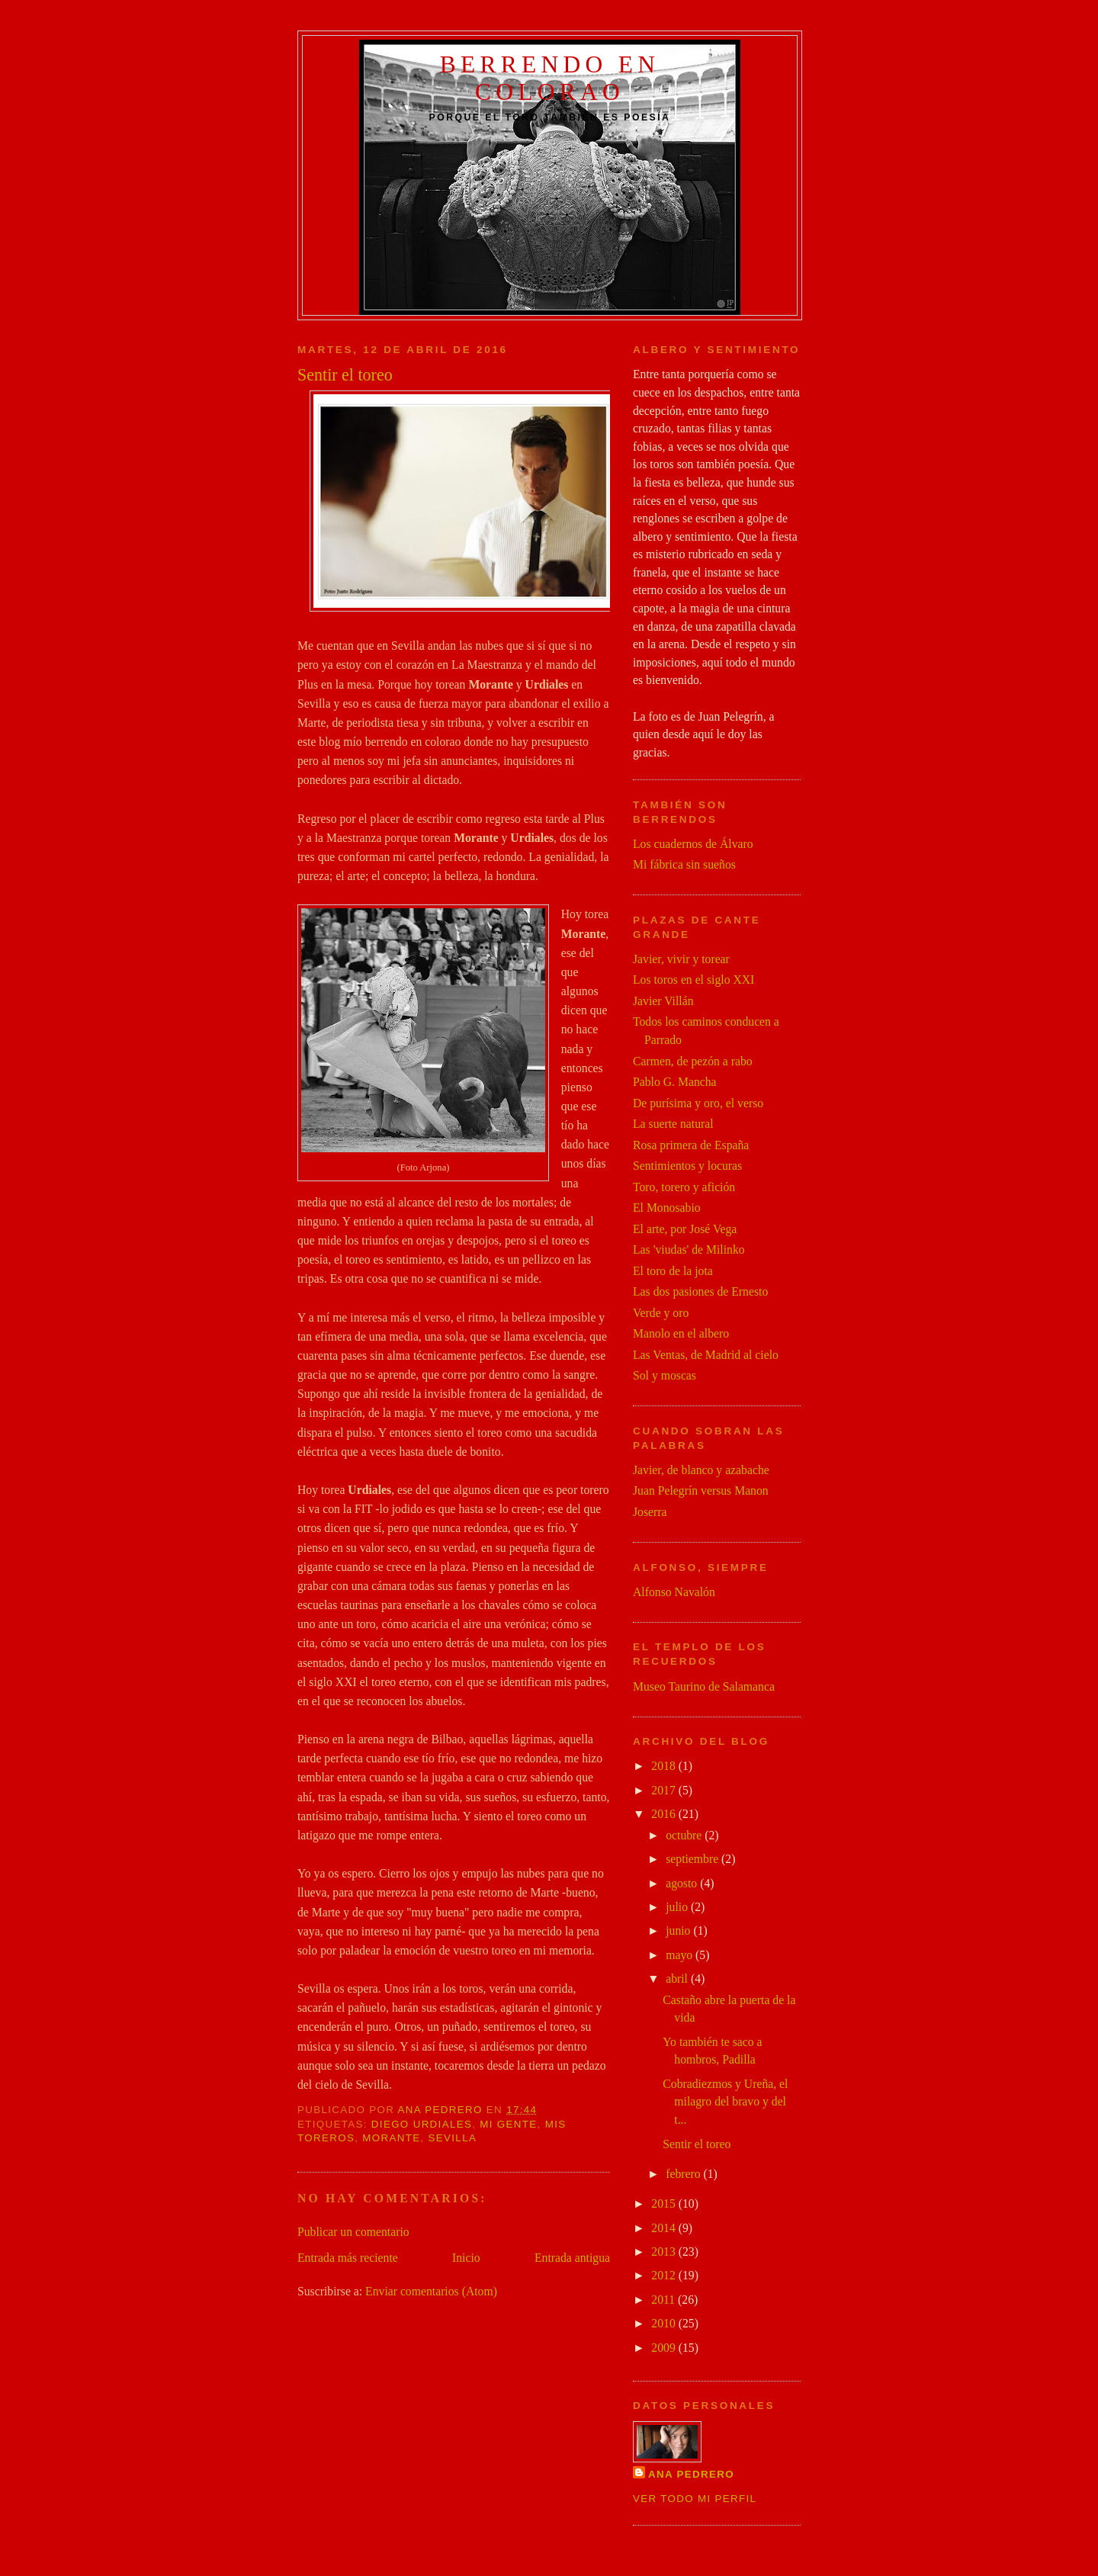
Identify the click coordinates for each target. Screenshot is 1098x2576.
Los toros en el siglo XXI (693, 979)
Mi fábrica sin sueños (684, 864)
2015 (664, 2203)
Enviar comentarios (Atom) (431, 2291)
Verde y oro (661, 1312)
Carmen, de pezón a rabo (693, 1061)
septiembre (693, 1858)
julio (678, 1906)
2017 (664, 1790)
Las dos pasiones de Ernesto (700, 1291)
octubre (685, 1835)
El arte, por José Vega (685, 1228)
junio (679, 1930)
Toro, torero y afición (684, 1186)
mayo (680, 1954)
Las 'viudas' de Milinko (689, 1249)
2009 (664, 2347)
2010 (664, 2323)
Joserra (650, 1511)
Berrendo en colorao (550, 78)
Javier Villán (663, 1000)
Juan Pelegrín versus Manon (701, 1490)
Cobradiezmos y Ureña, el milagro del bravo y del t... (725, 2101)
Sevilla (453, 2138)
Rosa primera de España (691, 1145)
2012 (664, 2275)
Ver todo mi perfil (694, 2498)
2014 (664, 2227)
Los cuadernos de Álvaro (693, 843)
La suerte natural (673, 1123)
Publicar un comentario (353, 2231)
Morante (391, 2138)
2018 (664, 1765)
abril (678, 1978)
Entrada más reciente (347, 2257)
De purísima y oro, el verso (698, 1103)
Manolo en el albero (681, 1333)
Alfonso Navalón (674, 1591)
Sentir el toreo (696, 2144)
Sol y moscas (664, 1375)
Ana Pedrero (691, 2474)
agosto (683, 1883)
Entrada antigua (572, 2257)
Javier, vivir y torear (681, 958)
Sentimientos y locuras (687, 1165)
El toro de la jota (673, 1270)
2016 (664, 1813)
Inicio (466, 2257)
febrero (684, 2173)
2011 (664, 2299)
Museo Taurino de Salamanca (704, 1686)
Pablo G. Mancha (675, 1081)
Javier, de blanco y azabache (701, 1469)
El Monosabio (667, 1207)
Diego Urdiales (421, 2124)
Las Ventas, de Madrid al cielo (706, 1354)
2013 (664, 2251)
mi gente (508, 2124)
